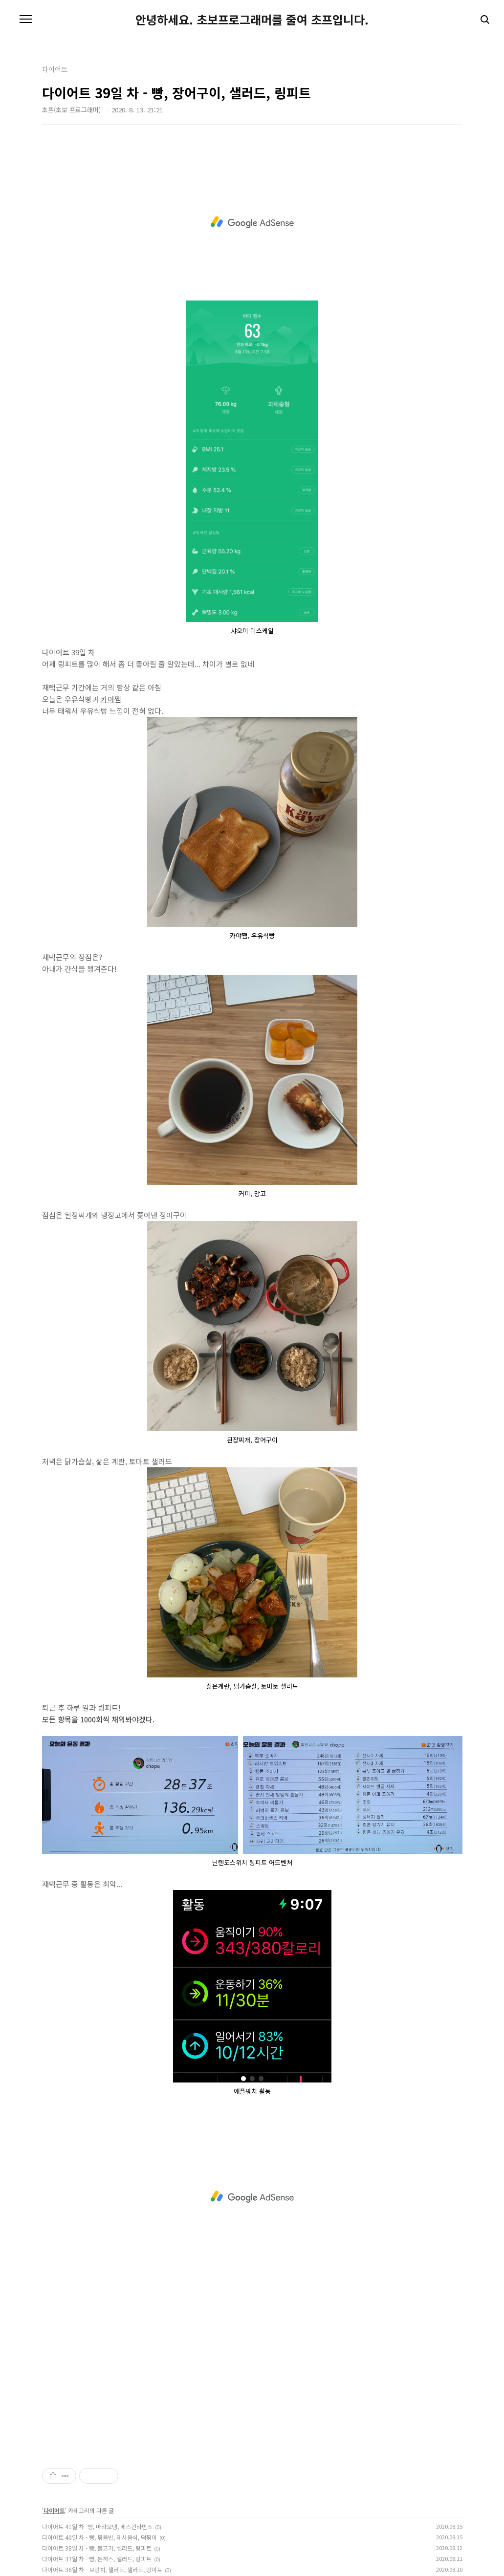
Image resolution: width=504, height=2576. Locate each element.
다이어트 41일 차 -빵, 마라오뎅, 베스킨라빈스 (97, 2526)
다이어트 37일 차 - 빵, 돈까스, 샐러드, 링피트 (97, 2559)
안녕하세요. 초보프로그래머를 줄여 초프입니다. (252, 19)
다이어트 (54, 2510)
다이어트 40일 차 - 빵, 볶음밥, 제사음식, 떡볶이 (99, 2537)
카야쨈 (111, 699)
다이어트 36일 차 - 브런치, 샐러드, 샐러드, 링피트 (102, 2569)
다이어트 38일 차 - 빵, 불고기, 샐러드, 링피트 (97, 2548)
